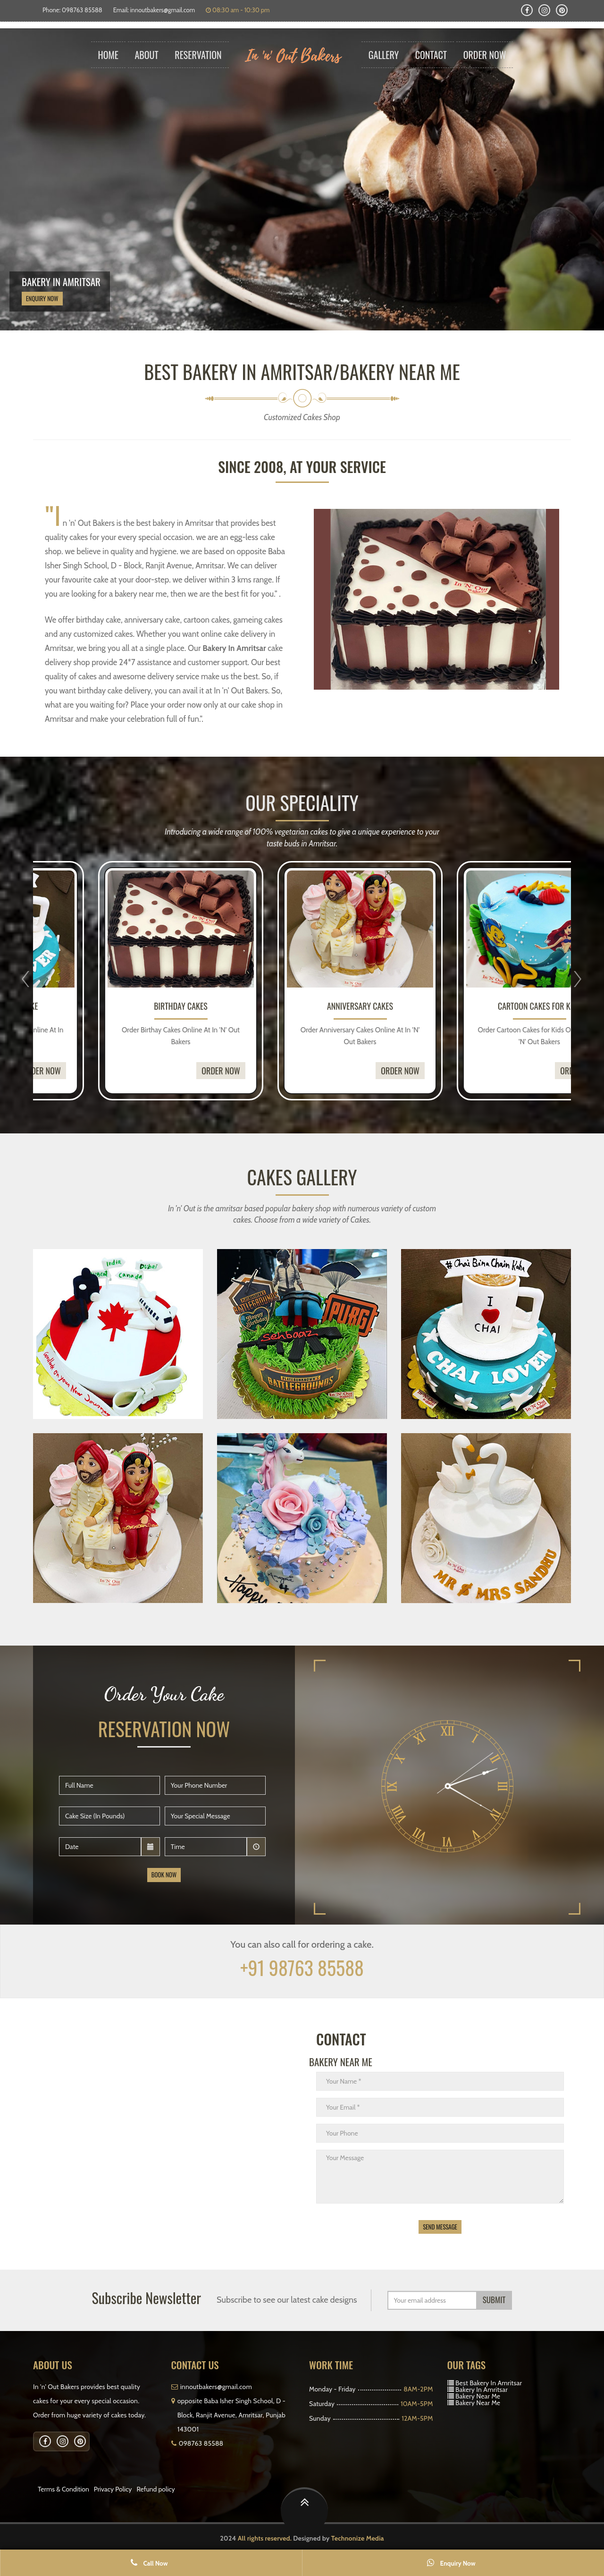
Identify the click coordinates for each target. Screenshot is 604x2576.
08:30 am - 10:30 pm (237, 10)
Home (108, 55)
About (147, 55)
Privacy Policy (113, 2489)
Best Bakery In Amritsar (488, 2383)
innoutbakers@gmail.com (162, 10)
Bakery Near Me (477, 2396)
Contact (431, 55)
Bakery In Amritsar (481, 2389)
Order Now (484, 55)
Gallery (384, 55)
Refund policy (155, 2489)
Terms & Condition (63, 2489)
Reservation (198, 55)
